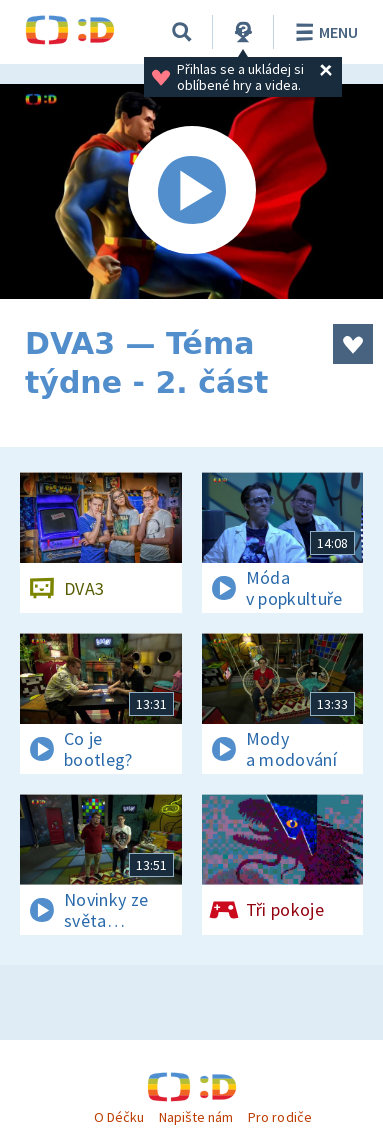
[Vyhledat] (182, 32)
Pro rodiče (279, 1117)
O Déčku (119, 1117)
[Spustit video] (191, 191)
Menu (323, 32)
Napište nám (196, 1117)
